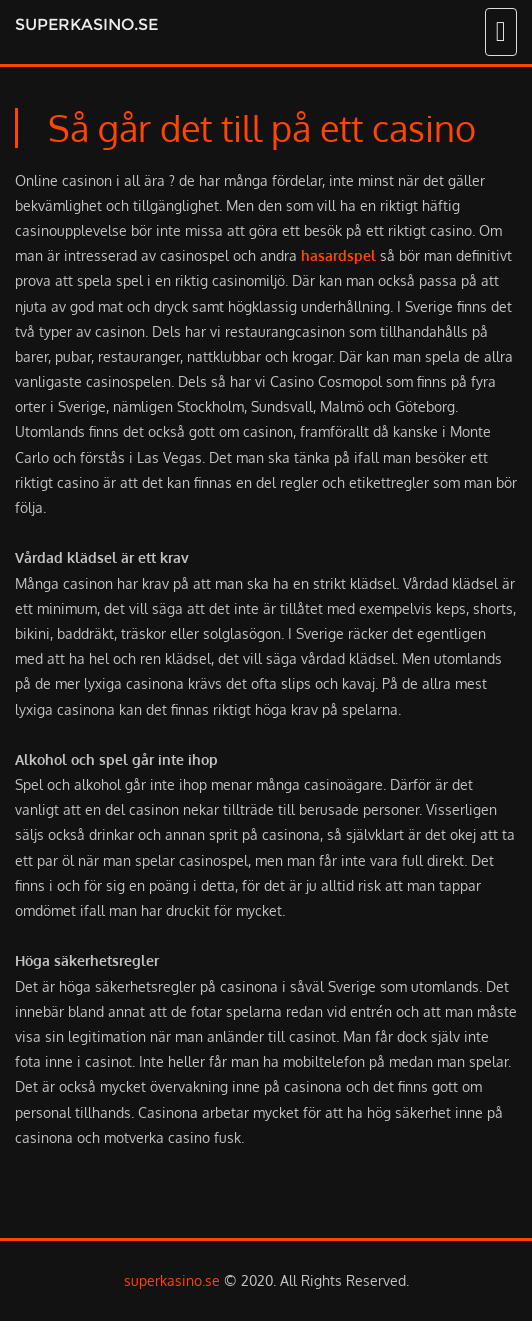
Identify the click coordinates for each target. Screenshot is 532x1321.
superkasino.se (86, 24)
